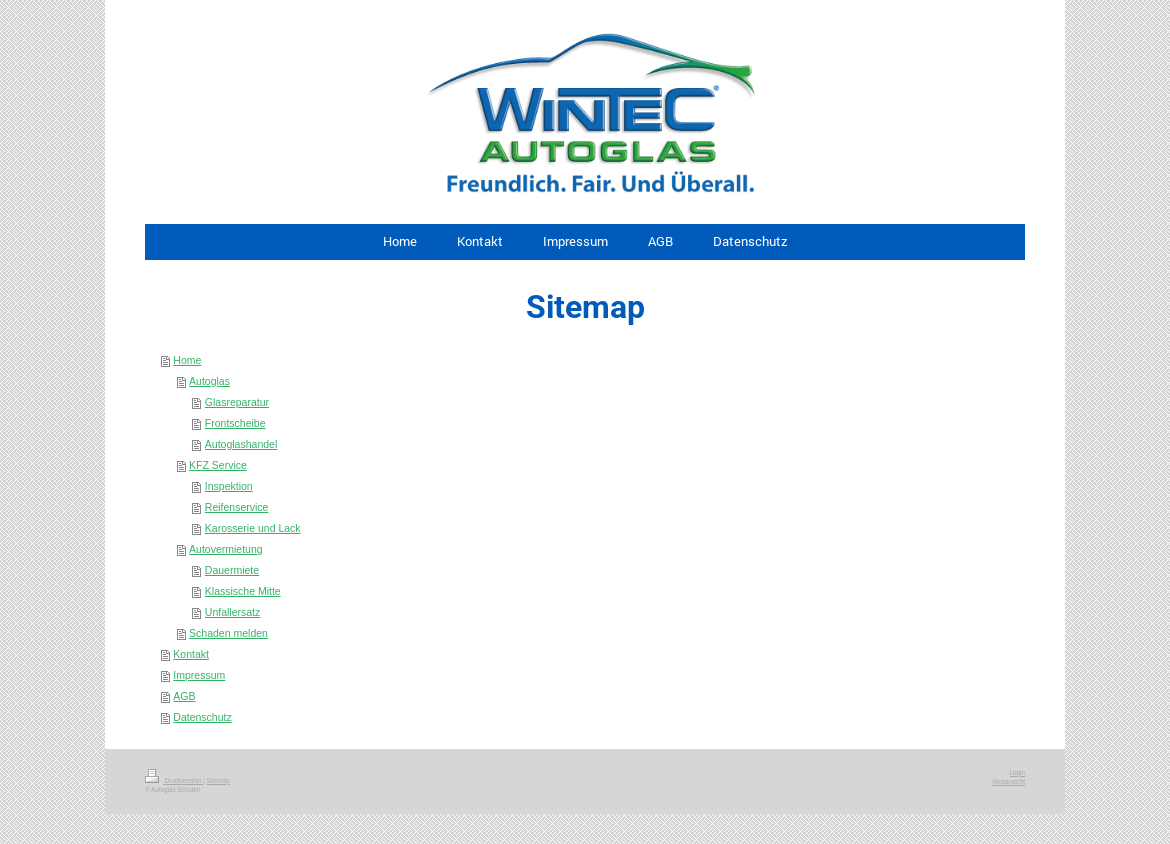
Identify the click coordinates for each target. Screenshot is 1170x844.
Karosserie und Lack (253, 528)
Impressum (199, 675)
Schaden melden (228, 633)
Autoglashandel (241, 444)
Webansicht (1008, 781)
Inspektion (229, 486)
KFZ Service (218, 465)
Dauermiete (232, 570)
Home (187, 360)
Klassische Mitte (243, 591)
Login (1017, 772)
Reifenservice (237, 507)
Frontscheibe (235, 423)
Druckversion (174, 780)
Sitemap (218, 780)
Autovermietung (226, 549)
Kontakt (191, 654)
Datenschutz (202, 717)
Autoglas (209, 381)
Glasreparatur (237, 402)
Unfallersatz (232, 612)
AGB (184, 696)
